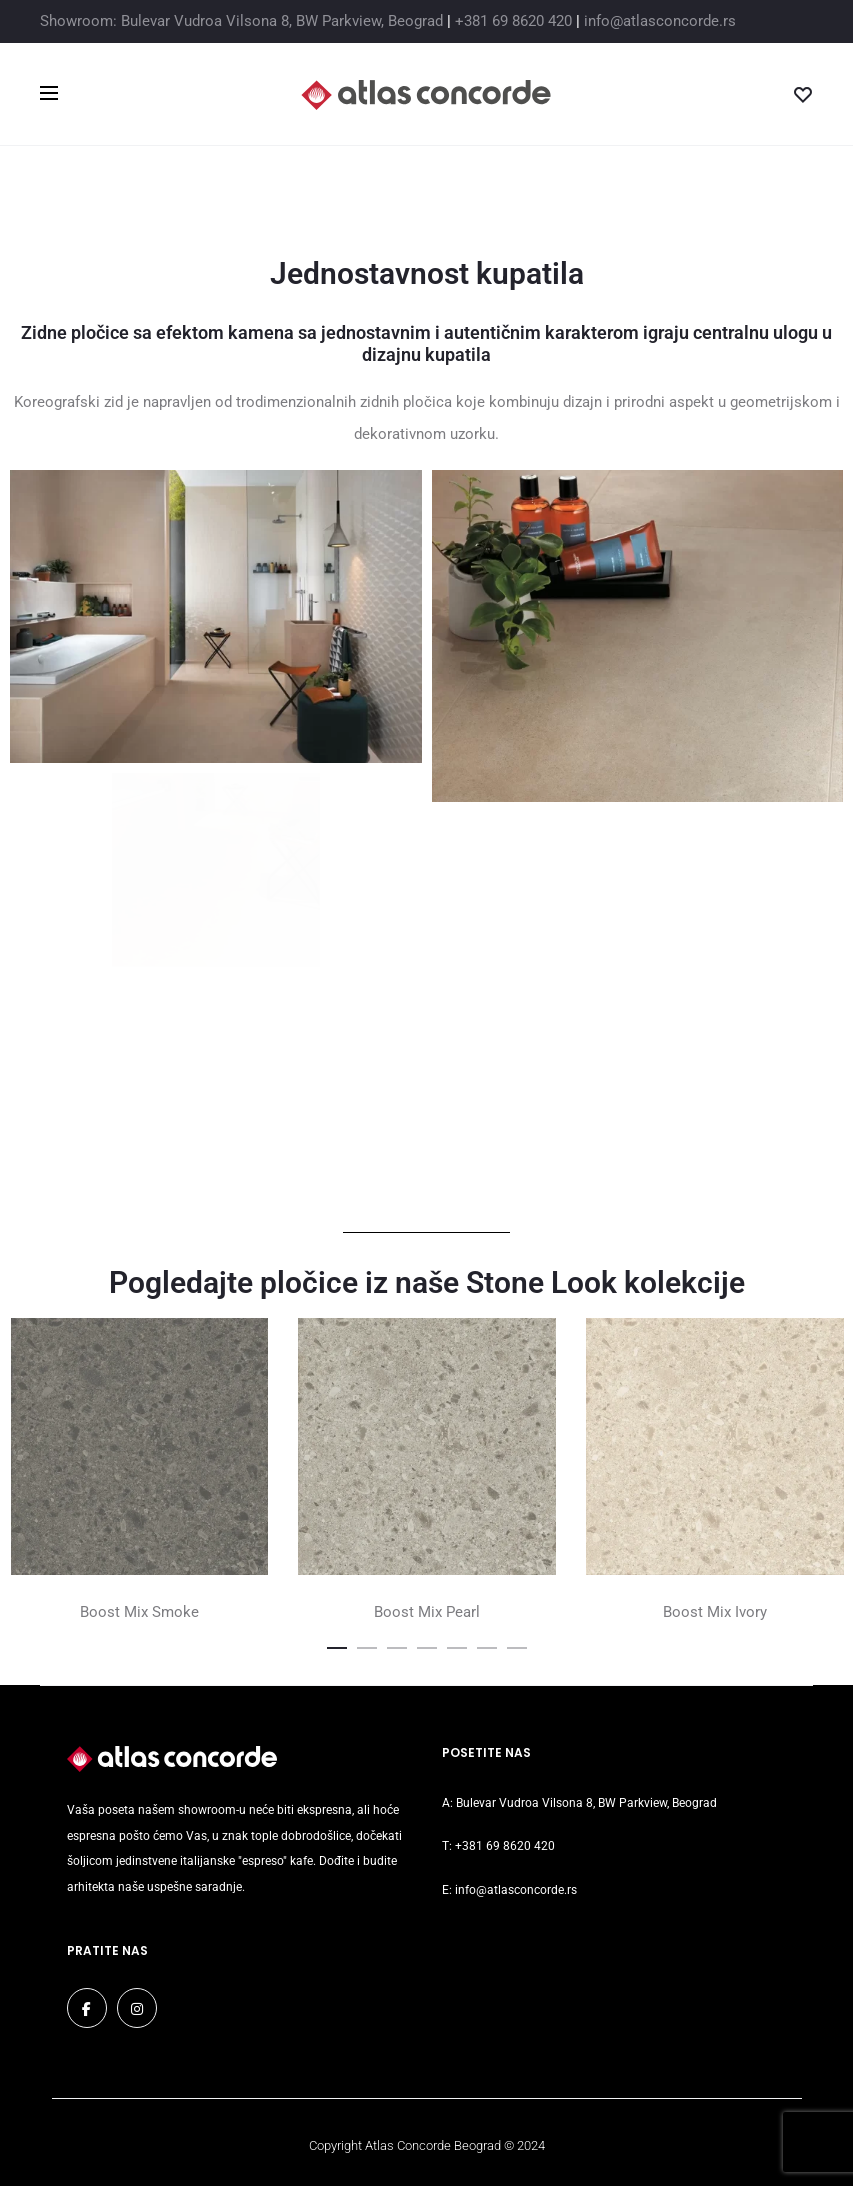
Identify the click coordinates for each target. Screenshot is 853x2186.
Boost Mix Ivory (715, 1612)
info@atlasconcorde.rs (660, 21)
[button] (337, 1644)
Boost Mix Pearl (427, 1612)
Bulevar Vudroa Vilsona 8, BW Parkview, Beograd (586, 1803)
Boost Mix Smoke (139, 1612)
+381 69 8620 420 (513, 21)
